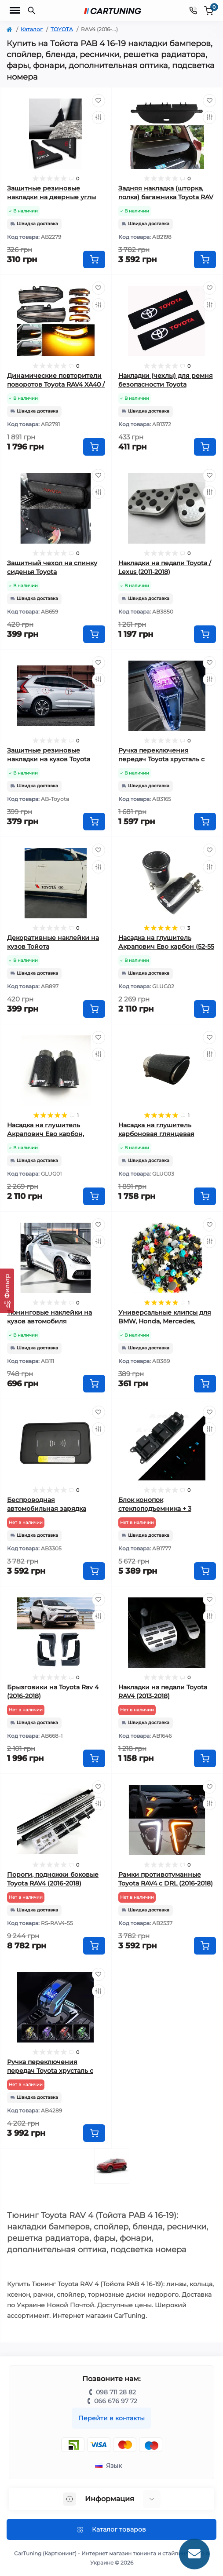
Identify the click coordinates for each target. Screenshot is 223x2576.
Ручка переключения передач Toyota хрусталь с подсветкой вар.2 (50, 2070)
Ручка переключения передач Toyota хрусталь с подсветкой (161, 759)
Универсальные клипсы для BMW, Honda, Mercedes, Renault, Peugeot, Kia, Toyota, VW (164, 1322)
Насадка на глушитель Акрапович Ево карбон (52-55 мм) (166, 946)
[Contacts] (193, 10)
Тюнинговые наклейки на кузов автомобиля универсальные (49, 1321)
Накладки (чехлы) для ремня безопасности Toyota (165, 380)
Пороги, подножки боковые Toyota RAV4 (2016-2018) (53, 1879)
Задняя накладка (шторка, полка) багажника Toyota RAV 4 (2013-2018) (165, 197)
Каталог (32, 29)
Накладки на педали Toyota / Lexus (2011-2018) (164, 567)
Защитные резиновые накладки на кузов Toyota (48, 754)
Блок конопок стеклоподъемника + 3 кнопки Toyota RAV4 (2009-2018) (161, 1510)
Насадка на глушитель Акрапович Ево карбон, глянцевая (45, 1134)
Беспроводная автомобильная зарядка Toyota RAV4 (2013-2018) (46, 1508)
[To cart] (94, 259)
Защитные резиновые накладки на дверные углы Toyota (51, 197)
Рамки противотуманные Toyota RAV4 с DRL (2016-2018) (165, 1879)
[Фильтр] (7, 1290)
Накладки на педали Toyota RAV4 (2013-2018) (162, 1691)
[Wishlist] (98, 100)
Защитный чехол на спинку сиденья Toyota (52, 567)
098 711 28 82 (116, 2392)
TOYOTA (62, 29)
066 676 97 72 (115, 2401)
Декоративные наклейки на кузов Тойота (53, 942)
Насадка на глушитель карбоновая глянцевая (156, 1129)
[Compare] (98, 117)
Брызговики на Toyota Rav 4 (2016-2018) (53, 1691)
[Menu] (14, 10)
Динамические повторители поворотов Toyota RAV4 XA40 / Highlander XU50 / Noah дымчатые (56, 386)
